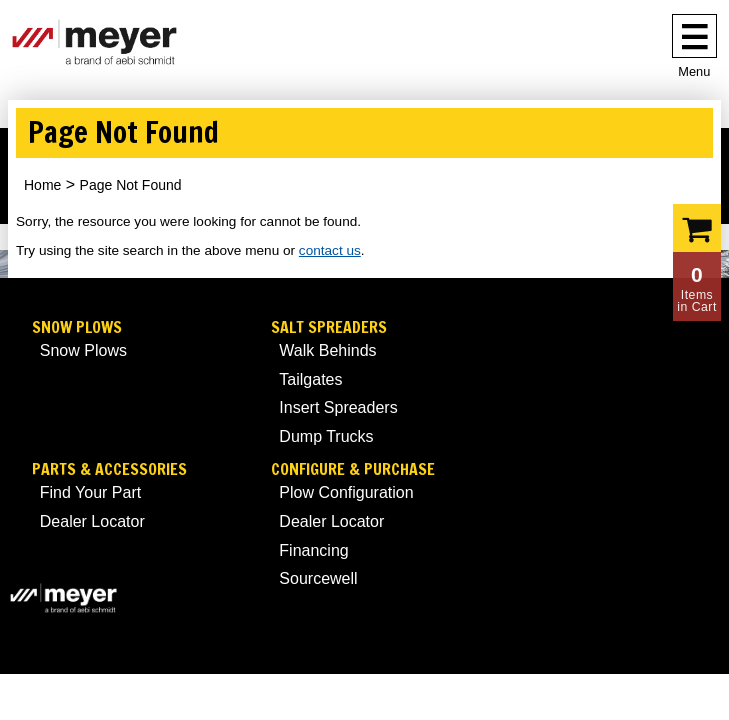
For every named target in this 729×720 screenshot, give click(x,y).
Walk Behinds (327, 350)
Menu (694, 71)
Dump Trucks (326, 436)
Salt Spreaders (329, 327)
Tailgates (310, 379)
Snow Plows (77, 327)
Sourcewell (318, 578)
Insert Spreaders (338, 407)
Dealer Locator (92, 521)
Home (42, 185)
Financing (313, 550)
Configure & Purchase (353, 469)
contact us (330, 250)
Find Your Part (90, 492)
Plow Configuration (346, 492)
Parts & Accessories (109, 469)
